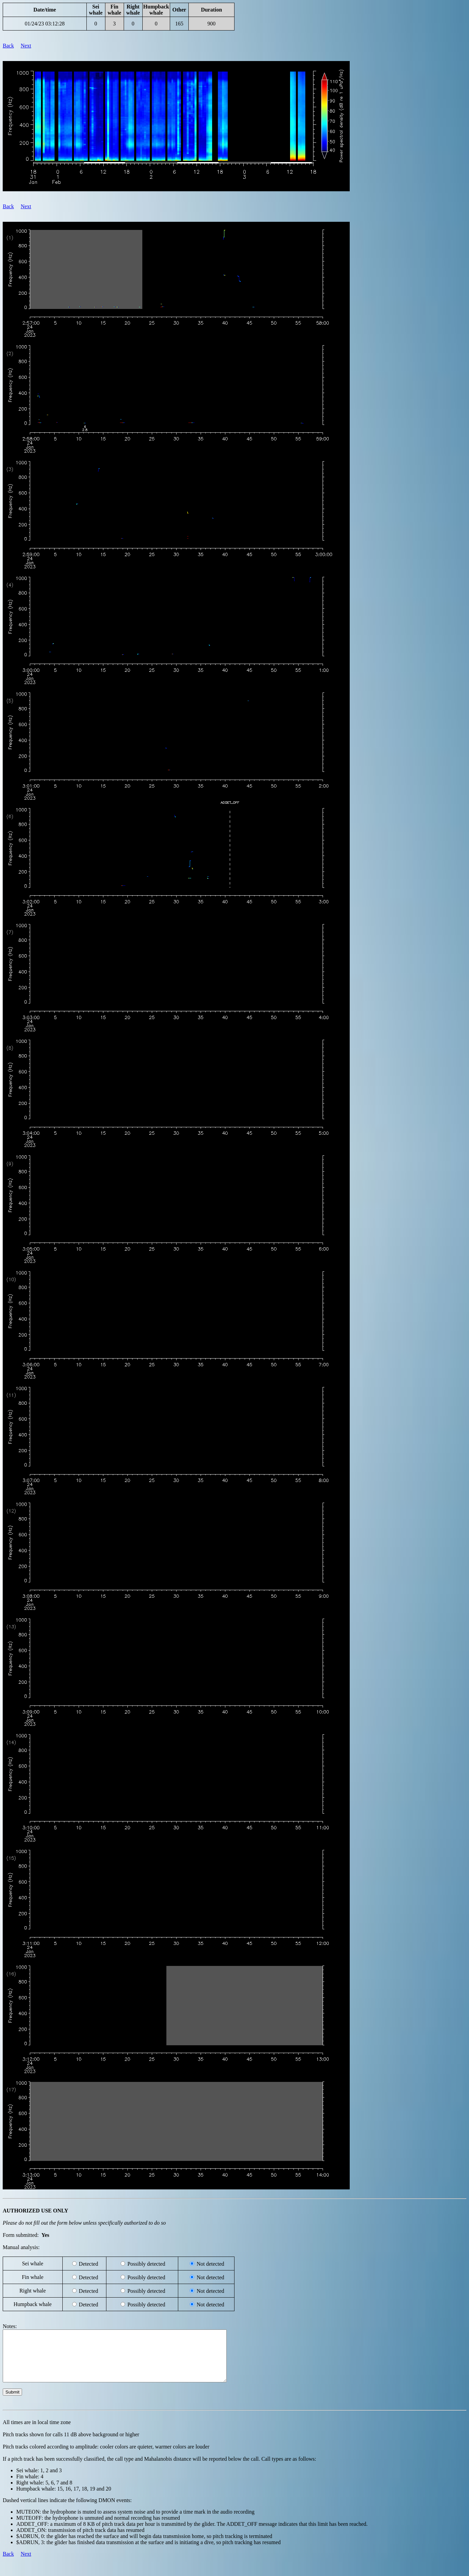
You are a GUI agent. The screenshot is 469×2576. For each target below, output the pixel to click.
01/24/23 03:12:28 (45, 23)
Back (8, 45)
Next (26, 45)
